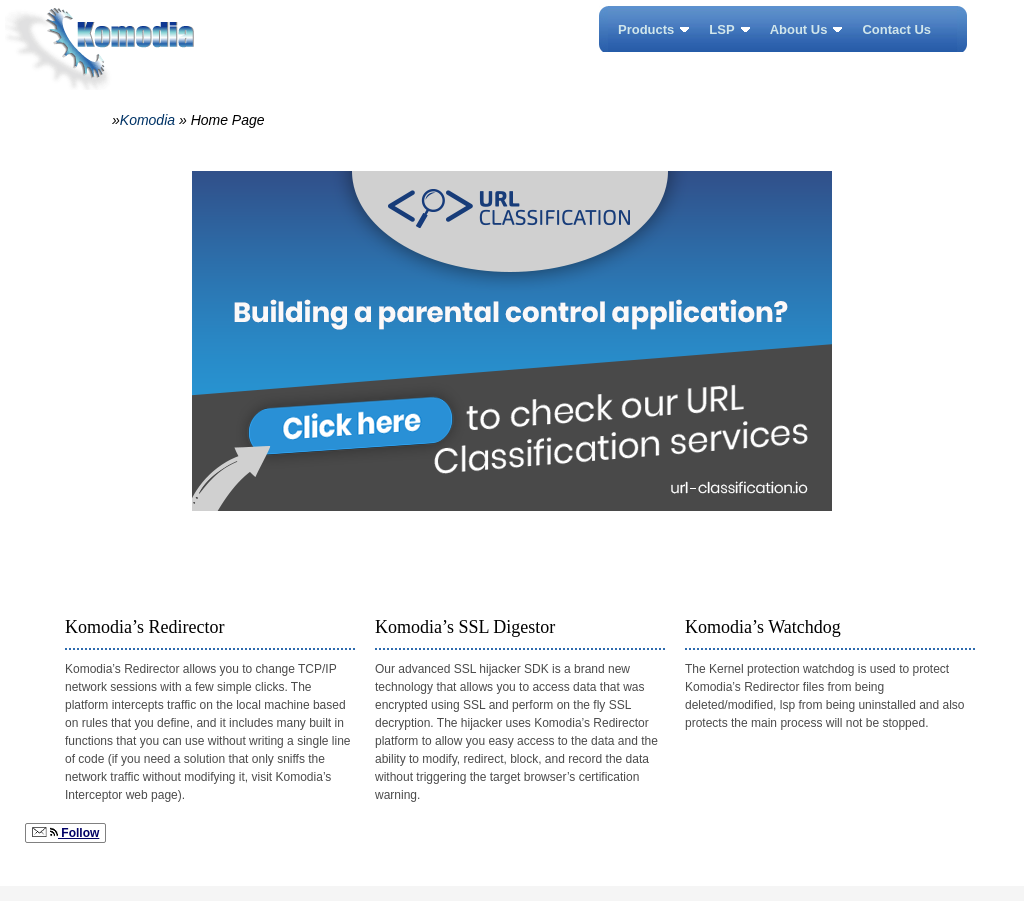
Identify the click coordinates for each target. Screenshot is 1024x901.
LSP (721, 29)
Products (646, 29)
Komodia (147, 120)
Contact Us (896, 29)
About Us (799, 29)
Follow (65, 833)
